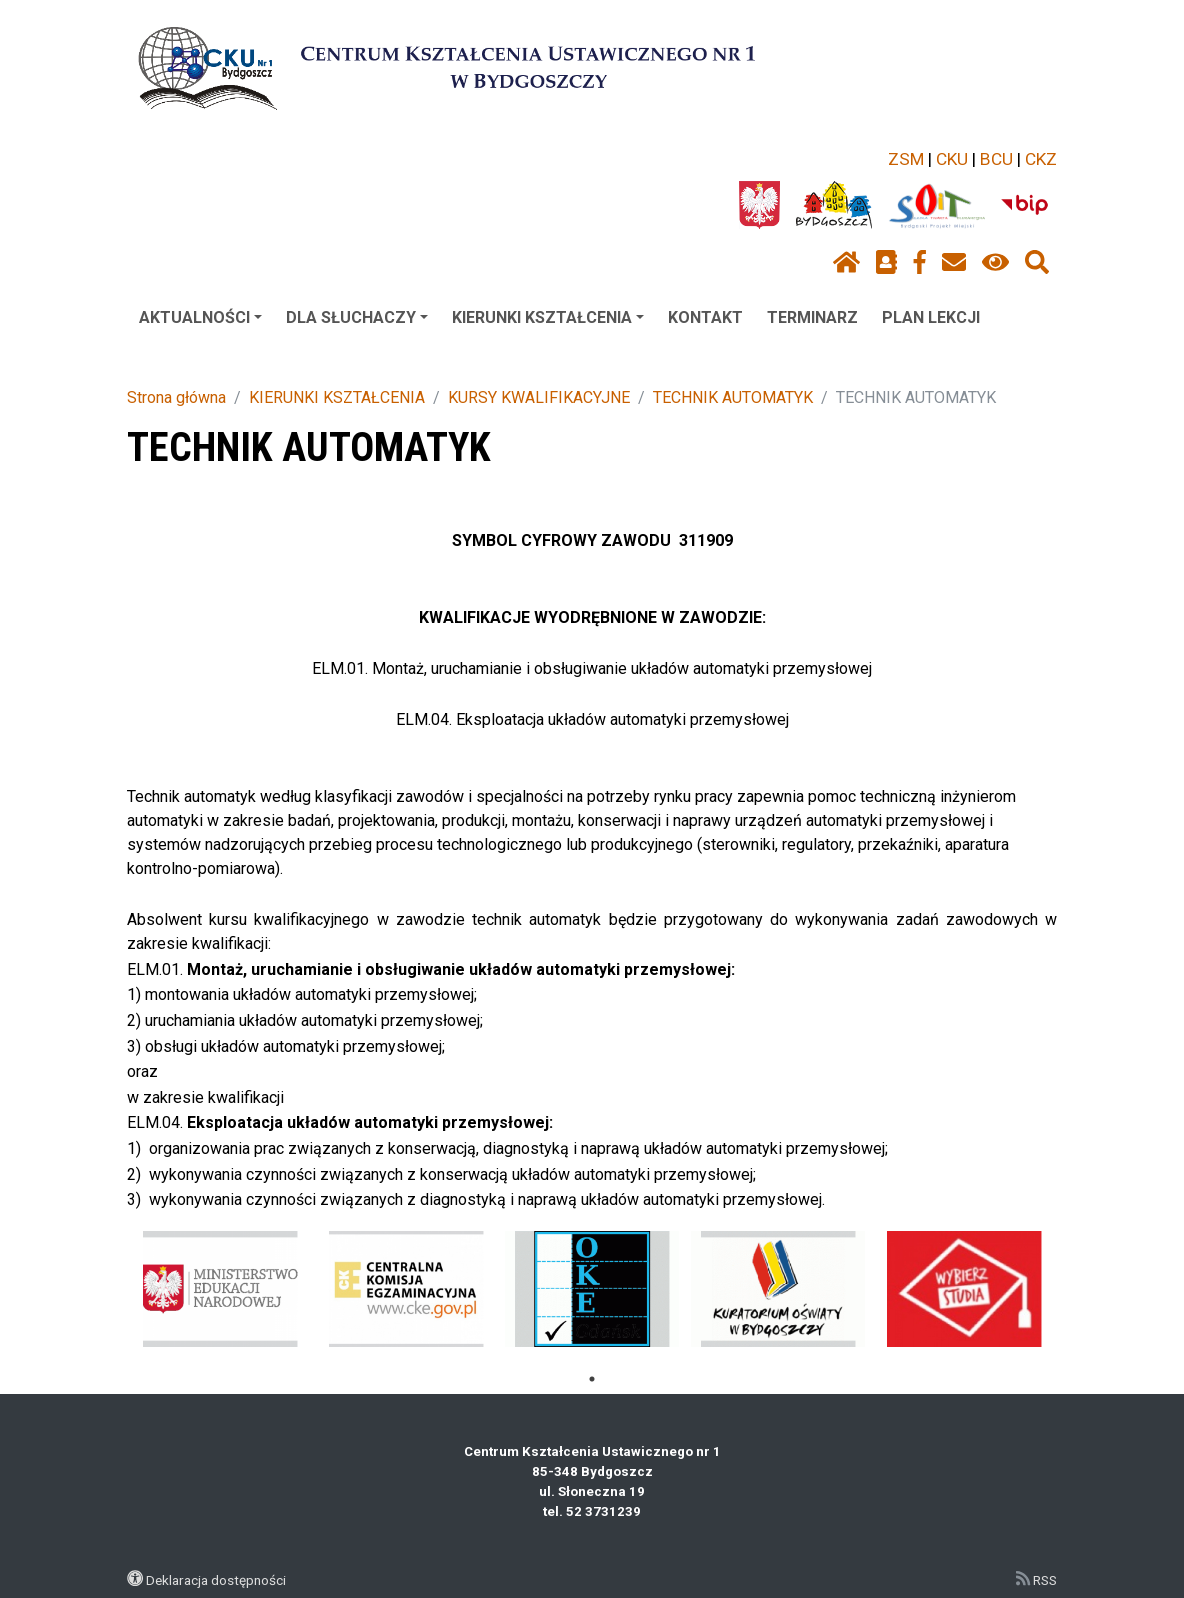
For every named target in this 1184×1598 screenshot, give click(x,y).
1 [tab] (592, 1379)
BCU (996, 159)
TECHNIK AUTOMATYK (733, 397)
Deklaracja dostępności (216, 1580)
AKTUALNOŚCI (200, 317)
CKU (952, 159)
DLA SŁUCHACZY (357, 317)
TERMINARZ (812, 317)
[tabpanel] (220, 1289)
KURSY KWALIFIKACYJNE (539, 397)
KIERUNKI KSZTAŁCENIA (548, 317)
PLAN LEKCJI (931, 317)
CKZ (1041, 159)
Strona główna (176, 397)
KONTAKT (705, 317)
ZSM (906, 159)
